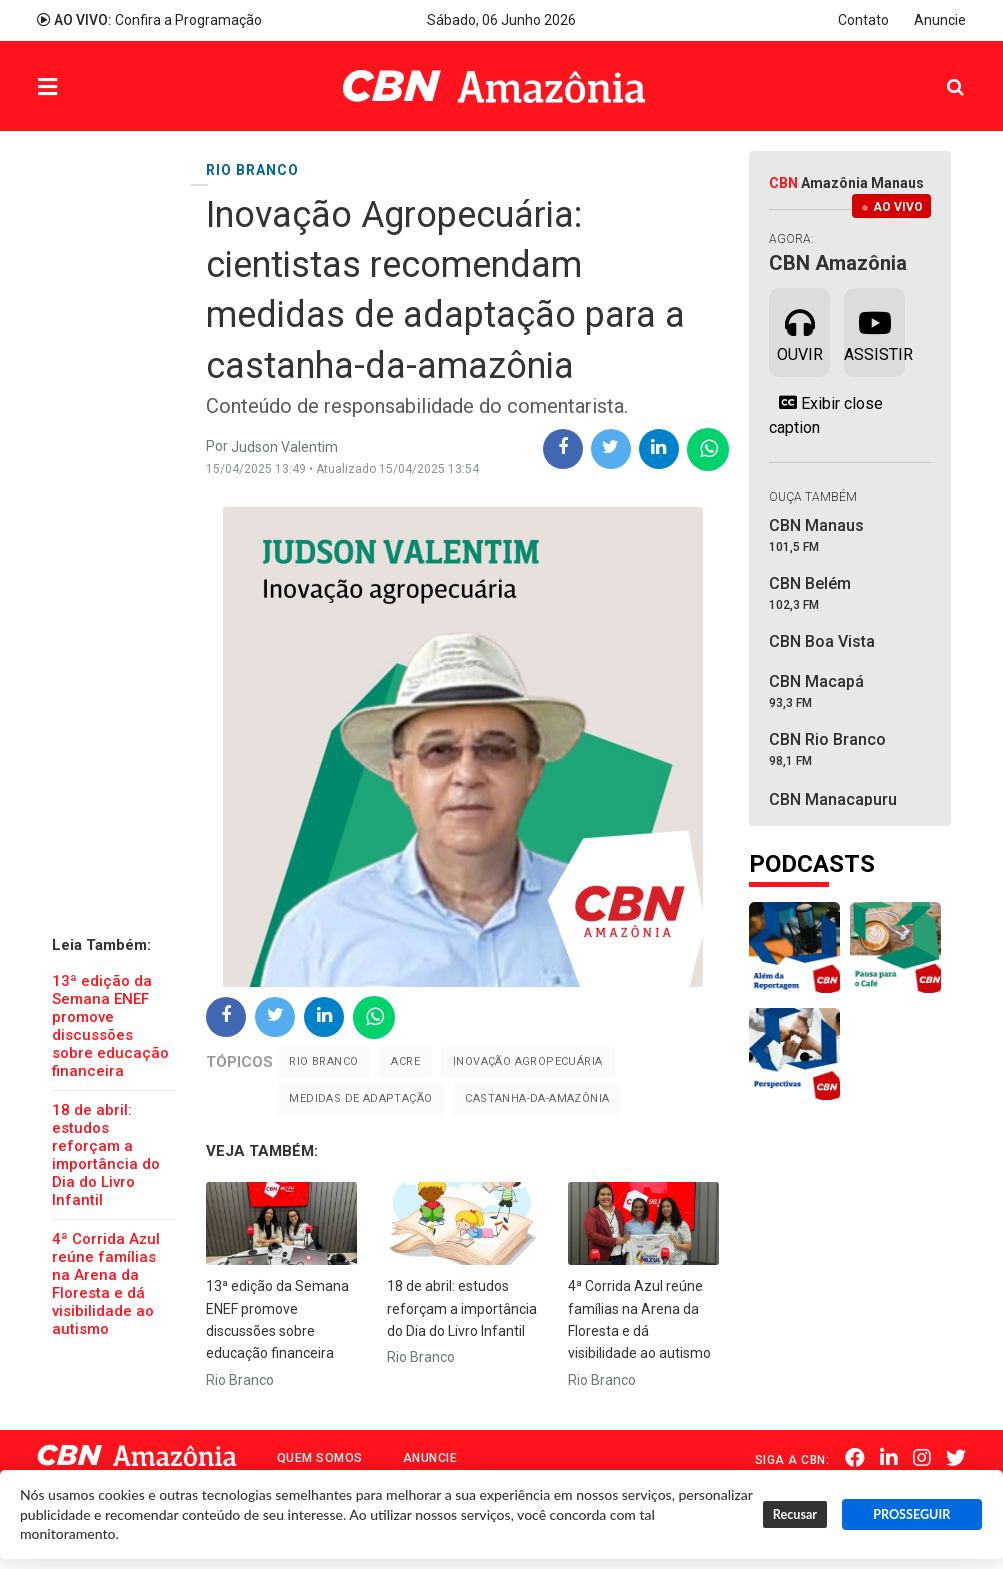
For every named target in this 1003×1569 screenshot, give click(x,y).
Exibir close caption (826, 415)
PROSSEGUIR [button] (911, 1514)
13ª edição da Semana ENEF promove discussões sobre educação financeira (110, 1026)
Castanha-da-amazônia (537, 1098)
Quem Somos (320, 1458)
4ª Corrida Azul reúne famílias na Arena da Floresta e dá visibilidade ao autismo (106, 1284)
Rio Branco (323, 1061)
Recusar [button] (795, 1514)
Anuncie (940, 20)
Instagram (923, 1458)
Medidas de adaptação (360, 1098)
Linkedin (890, 1458)
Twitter (957, 1458)
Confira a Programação (149, 20)
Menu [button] (88, 88)
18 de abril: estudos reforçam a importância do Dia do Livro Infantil (106, 1155)
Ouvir (800, 331)
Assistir (874, 331)
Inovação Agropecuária (527, 1061)
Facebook (856, 1458)
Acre (405, 1061)
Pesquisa (939, 71)
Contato (863, 20)
